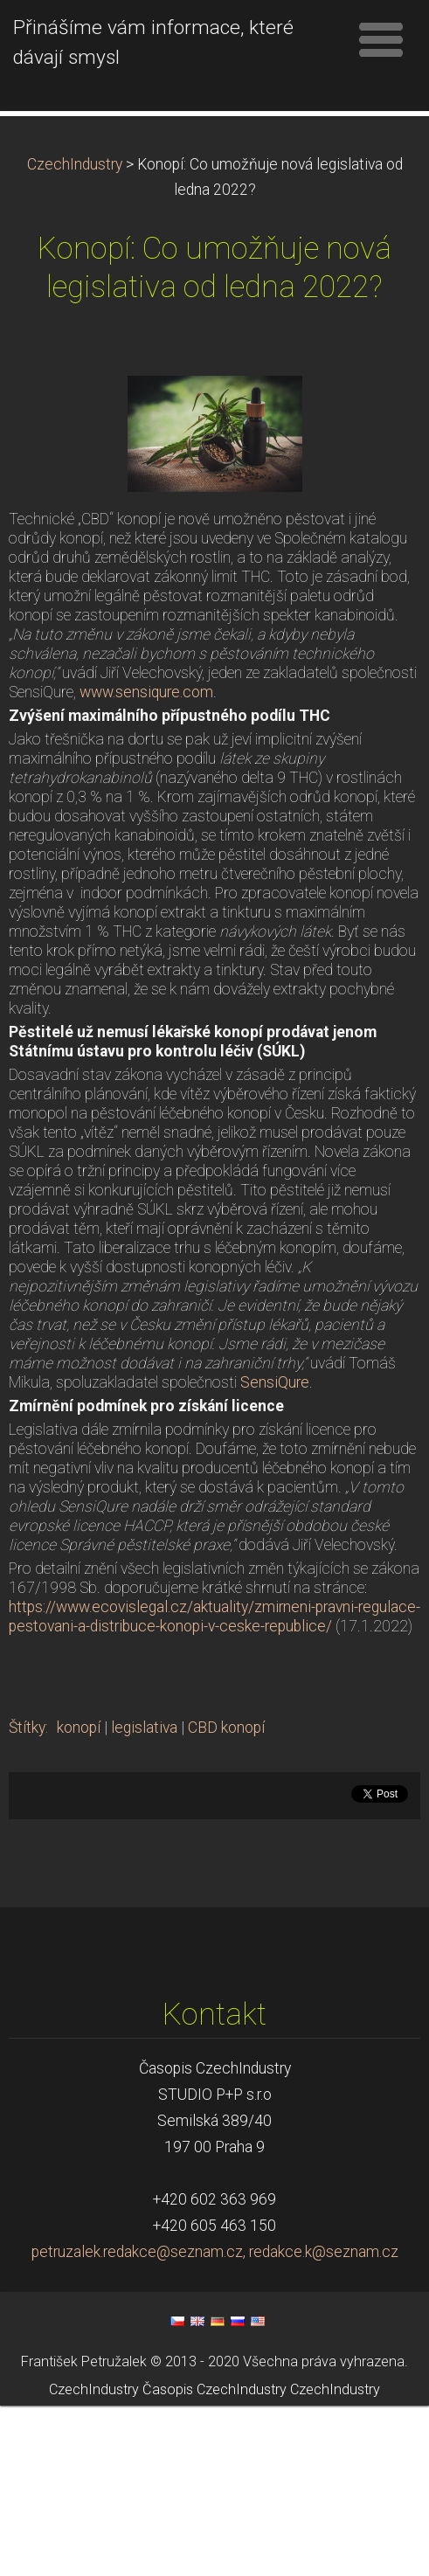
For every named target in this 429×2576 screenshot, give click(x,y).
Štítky (27, 1898)
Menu (381, 39)
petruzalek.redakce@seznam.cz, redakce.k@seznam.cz (214, 2422)
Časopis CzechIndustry (214, 2560)
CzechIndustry (74, 334)
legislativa (144, 1898)
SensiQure (274, 1553)
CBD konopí (226, 1898)
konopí (78, 1898)
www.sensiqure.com (146, 862)
